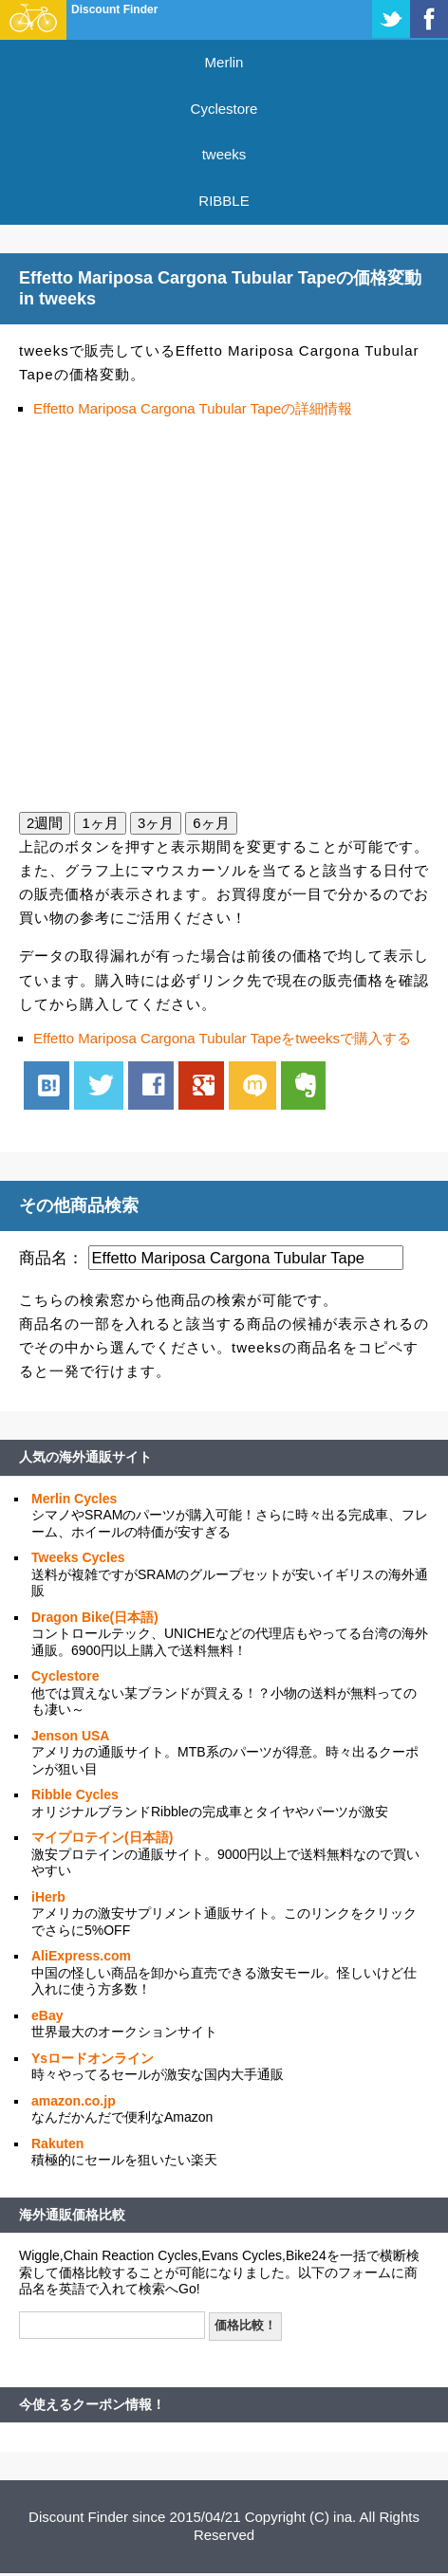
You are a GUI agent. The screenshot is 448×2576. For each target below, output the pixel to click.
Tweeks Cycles (78, 1557)
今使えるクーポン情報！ (92, 2404)
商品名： (51, 1257)
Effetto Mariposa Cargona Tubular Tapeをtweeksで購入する (222, 1038)
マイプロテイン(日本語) (102, 1837)
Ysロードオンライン (92, 2058)
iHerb (48, 1896)
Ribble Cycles (75, 1794)
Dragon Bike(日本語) (95, 1617)
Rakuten (57, 2143)
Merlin (224, 62)
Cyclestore (224, 109)
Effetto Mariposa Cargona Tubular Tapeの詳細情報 (192, 408)
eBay (47, 2015)
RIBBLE (223, 201)
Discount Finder (114, 9)
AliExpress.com (81, 1955)
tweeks (224, 154)
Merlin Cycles (74, 1498)
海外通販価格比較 (72, 2214)
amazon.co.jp (73, 2100)
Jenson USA (70, 1735)
